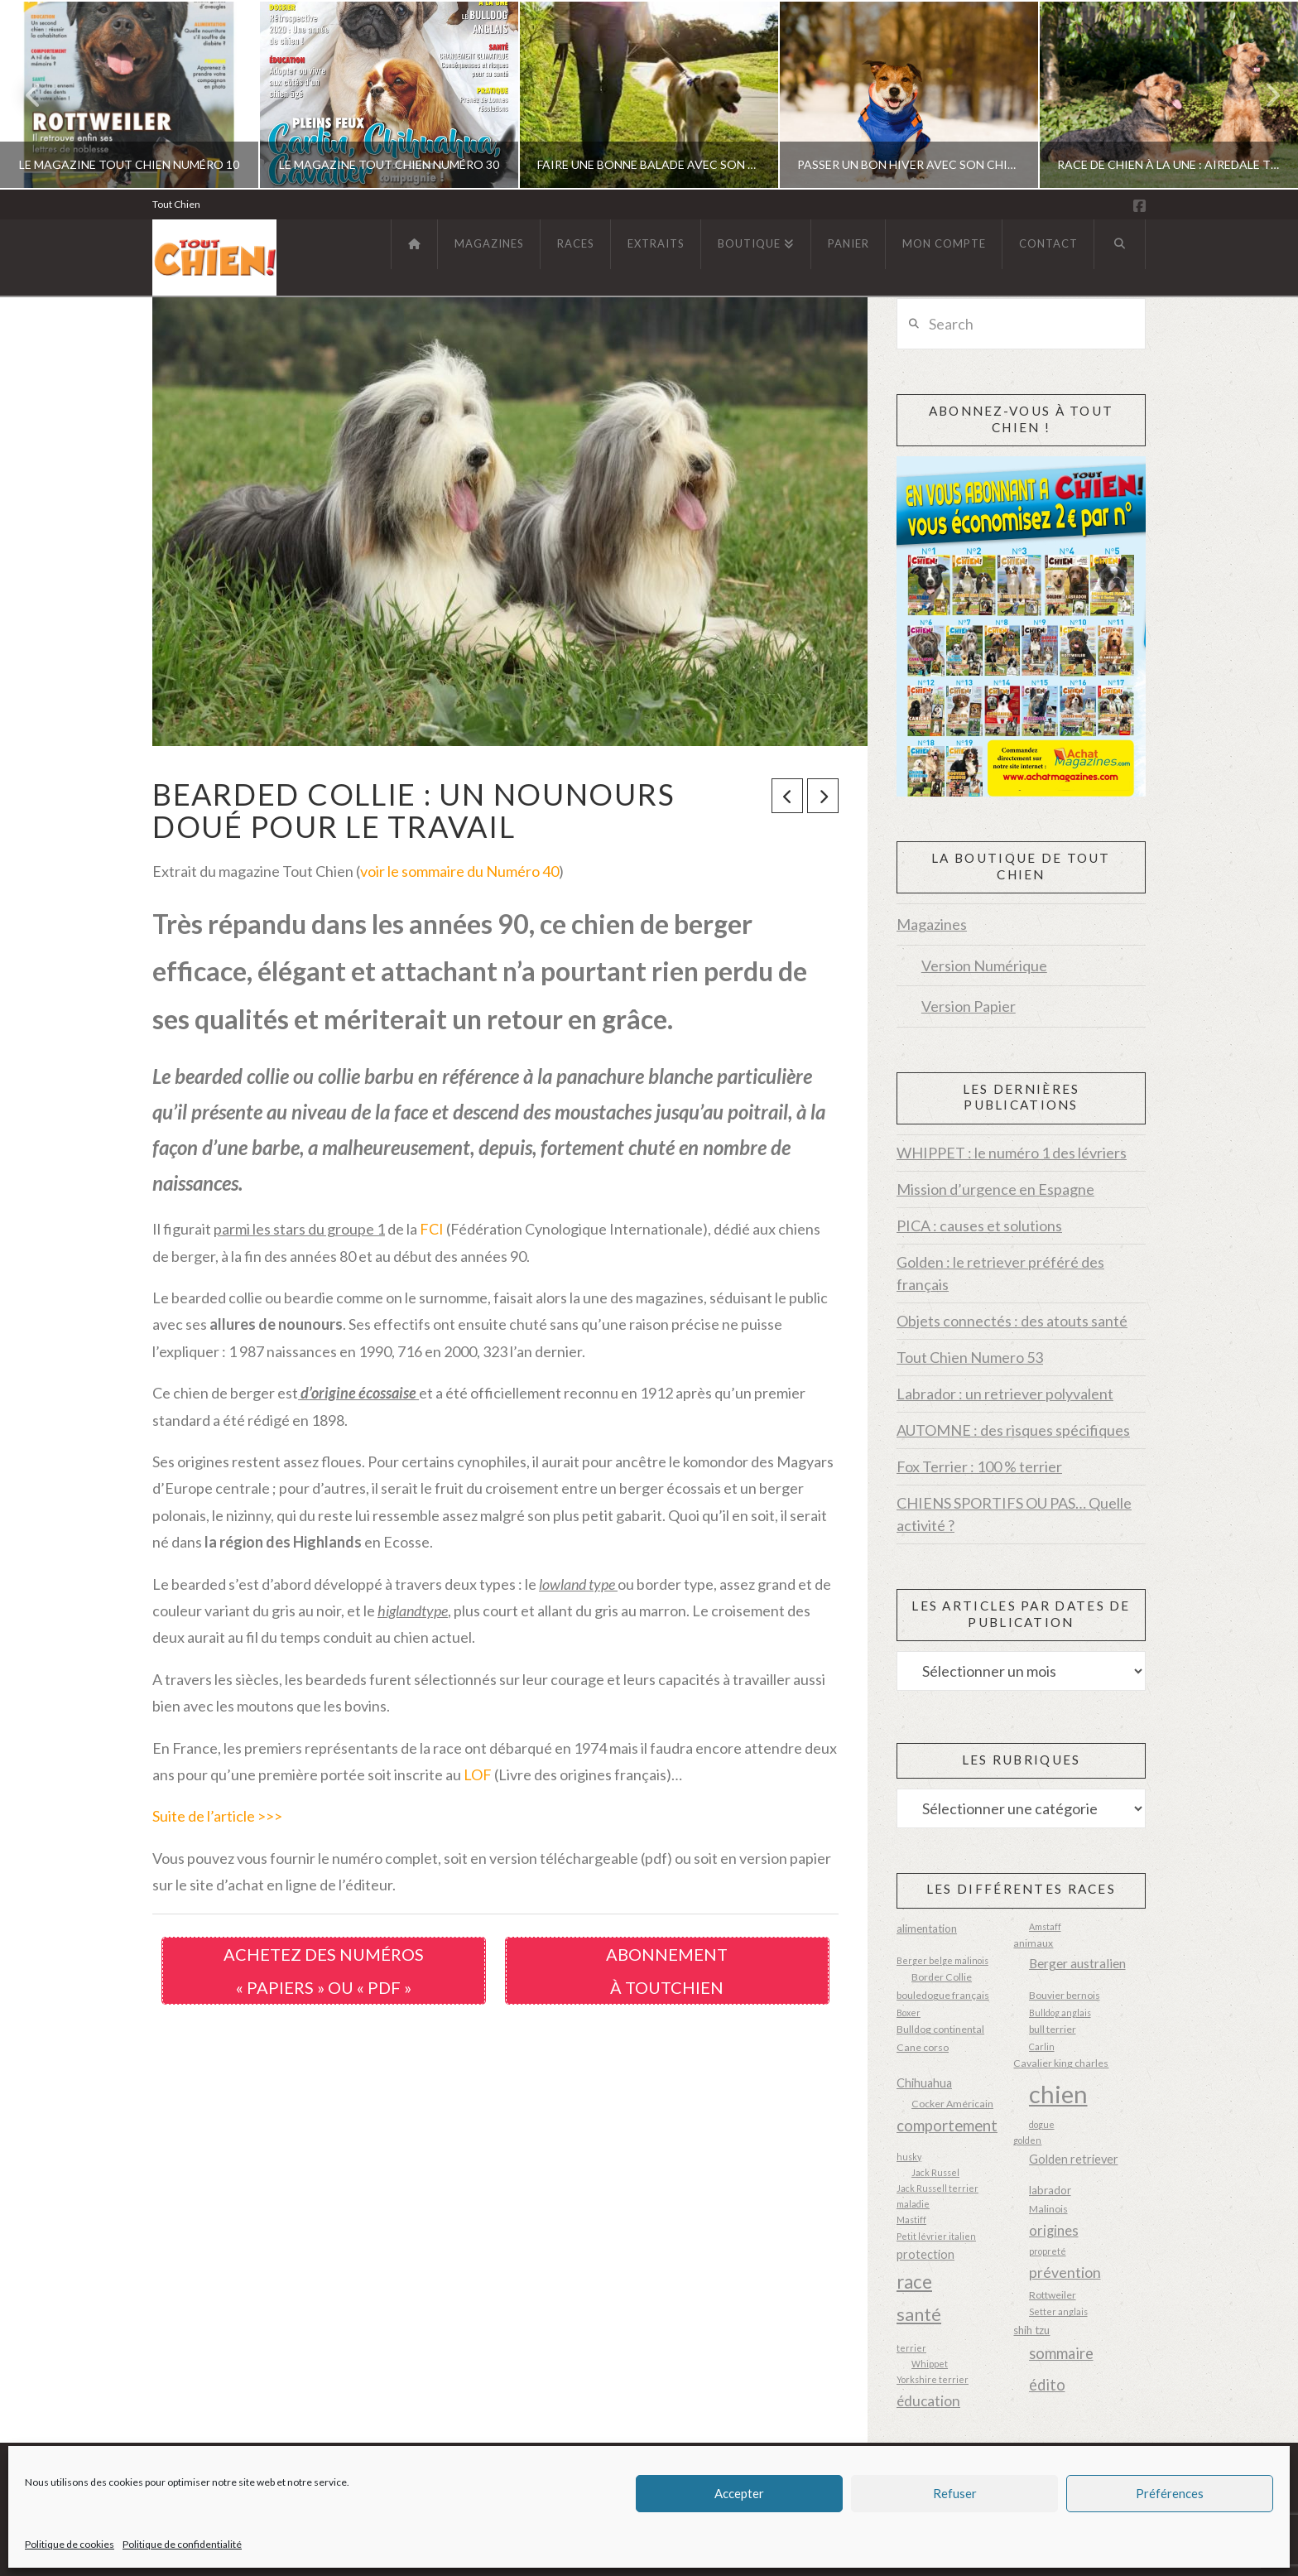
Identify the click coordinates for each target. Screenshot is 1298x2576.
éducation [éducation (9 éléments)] (928, 2401)
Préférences (1170, 2493)
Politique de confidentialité (182, 2544)
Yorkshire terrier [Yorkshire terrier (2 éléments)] (933, 2379)
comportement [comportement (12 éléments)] (947, 2125)
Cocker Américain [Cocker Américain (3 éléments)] (952, 2103)
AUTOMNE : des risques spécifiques (1013, 1430)
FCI (432, 1229)
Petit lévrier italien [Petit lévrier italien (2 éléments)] (936, 2236)
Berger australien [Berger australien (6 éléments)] (1077, 1963)
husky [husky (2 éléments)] (909, 2156)
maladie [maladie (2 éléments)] (913, 2203)
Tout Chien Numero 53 (970, 1357)
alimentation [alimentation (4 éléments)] (927, 1928)
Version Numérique (984, 965)
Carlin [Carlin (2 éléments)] (1042, 2046)
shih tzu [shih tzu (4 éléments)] (1031, 2330)
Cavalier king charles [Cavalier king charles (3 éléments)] (1060, 2063)
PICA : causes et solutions (979, 1225)
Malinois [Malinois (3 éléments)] (1048, 2209)
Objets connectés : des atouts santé (1012, 1321)
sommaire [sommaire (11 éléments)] (1061, 2353)
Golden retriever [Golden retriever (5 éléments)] (1073, 2159)
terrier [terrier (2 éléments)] (911, 2347)
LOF (478, 1774)
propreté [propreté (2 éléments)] (1047, 2251)
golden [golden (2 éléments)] (1027, 2140)
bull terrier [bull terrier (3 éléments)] (1052, 2029)
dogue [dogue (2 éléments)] (1042, 2124)
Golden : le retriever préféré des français (1000, 1273)
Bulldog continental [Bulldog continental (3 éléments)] (940, 2029)
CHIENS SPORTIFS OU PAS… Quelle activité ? (1014, 1514)
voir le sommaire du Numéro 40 (459, 871)
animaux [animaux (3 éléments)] (1033, 1943)
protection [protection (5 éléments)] (925, 2254)
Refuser (955, 2493)
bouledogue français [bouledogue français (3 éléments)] (943, 1995)
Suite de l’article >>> (217, 1816)
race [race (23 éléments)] (914, 2281)
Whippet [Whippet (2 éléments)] (929, 2363)
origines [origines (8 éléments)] (1054, 2230)
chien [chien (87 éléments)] (1058, 2093)
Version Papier (968, 1006)
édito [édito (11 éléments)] (1047, 2385)
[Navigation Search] (1120, 244)
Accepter (739, 2493)
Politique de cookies (69, 2544)
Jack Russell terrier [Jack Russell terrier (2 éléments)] (937, 2188)
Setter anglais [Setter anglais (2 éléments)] (1058, 2311)
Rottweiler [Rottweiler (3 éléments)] (1052, 2295)
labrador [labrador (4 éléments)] (1050, 2190)
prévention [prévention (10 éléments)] (1065, 2272)
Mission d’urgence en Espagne (995, 1189)
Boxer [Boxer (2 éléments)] (909, 2012)
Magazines (932, 924)
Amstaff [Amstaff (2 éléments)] (1045, 1926)
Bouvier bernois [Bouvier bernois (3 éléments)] (1064, 1995)
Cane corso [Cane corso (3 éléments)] (923, 2047)
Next (1263, 95)
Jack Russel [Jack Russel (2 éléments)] (935, 2172)
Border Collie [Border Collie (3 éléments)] (941, 1977)
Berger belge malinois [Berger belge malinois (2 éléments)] (942, 1960)
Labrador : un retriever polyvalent (1005, 1393)
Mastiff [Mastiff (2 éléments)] (911, 2219)
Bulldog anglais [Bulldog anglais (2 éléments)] (1060, 2012)
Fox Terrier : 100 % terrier (979, 1466)
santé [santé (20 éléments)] (919, 2314)
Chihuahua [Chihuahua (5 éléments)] (924, 2083)
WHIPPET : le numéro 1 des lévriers (1012, 1153)
